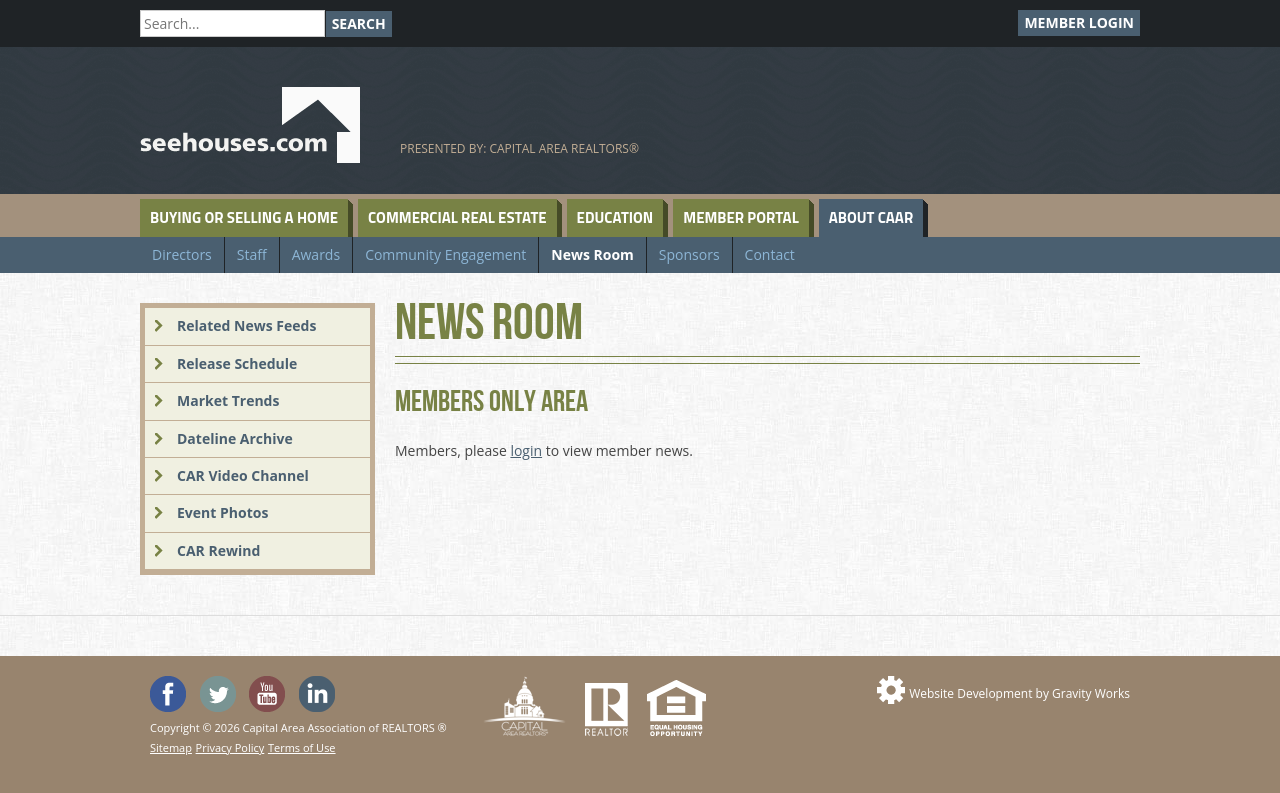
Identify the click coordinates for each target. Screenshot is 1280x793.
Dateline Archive (235, 438)
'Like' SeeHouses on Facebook (168, 694)
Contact (770, 254)
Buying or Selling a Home (244, 217)
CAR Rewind (218, 550)
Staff (252, 254)
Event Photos (222, 512)
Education (615, 217)
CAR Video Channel (243, 475)
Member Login (1079, 22)
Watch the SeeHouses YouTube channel (267, 694)
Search (359, 23)
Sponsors (689, 254)
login (526, 450)
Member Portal (740, 217)
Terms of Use (302, 747)
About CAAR (871, 217)
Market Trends (228, 400)
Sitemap (171, 747)
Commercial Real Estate (457, 217)
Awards (316, 254)
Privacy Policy (230, 747)
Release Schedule (237, 363)
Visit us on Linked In (317, 694)
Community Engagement (445, 254)
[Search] (232, 23)
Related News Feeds (246, 325)
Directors (182, 254)
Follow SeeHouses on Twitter (218, 694)
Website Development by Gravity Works (1019, 693)
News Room (592, 254)
